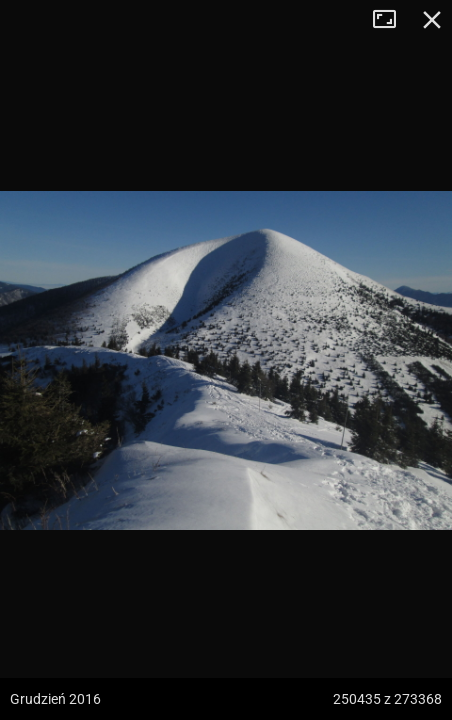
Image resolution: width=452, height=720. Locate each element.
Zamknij (432, 20)
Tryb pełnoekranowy (392, 20)
